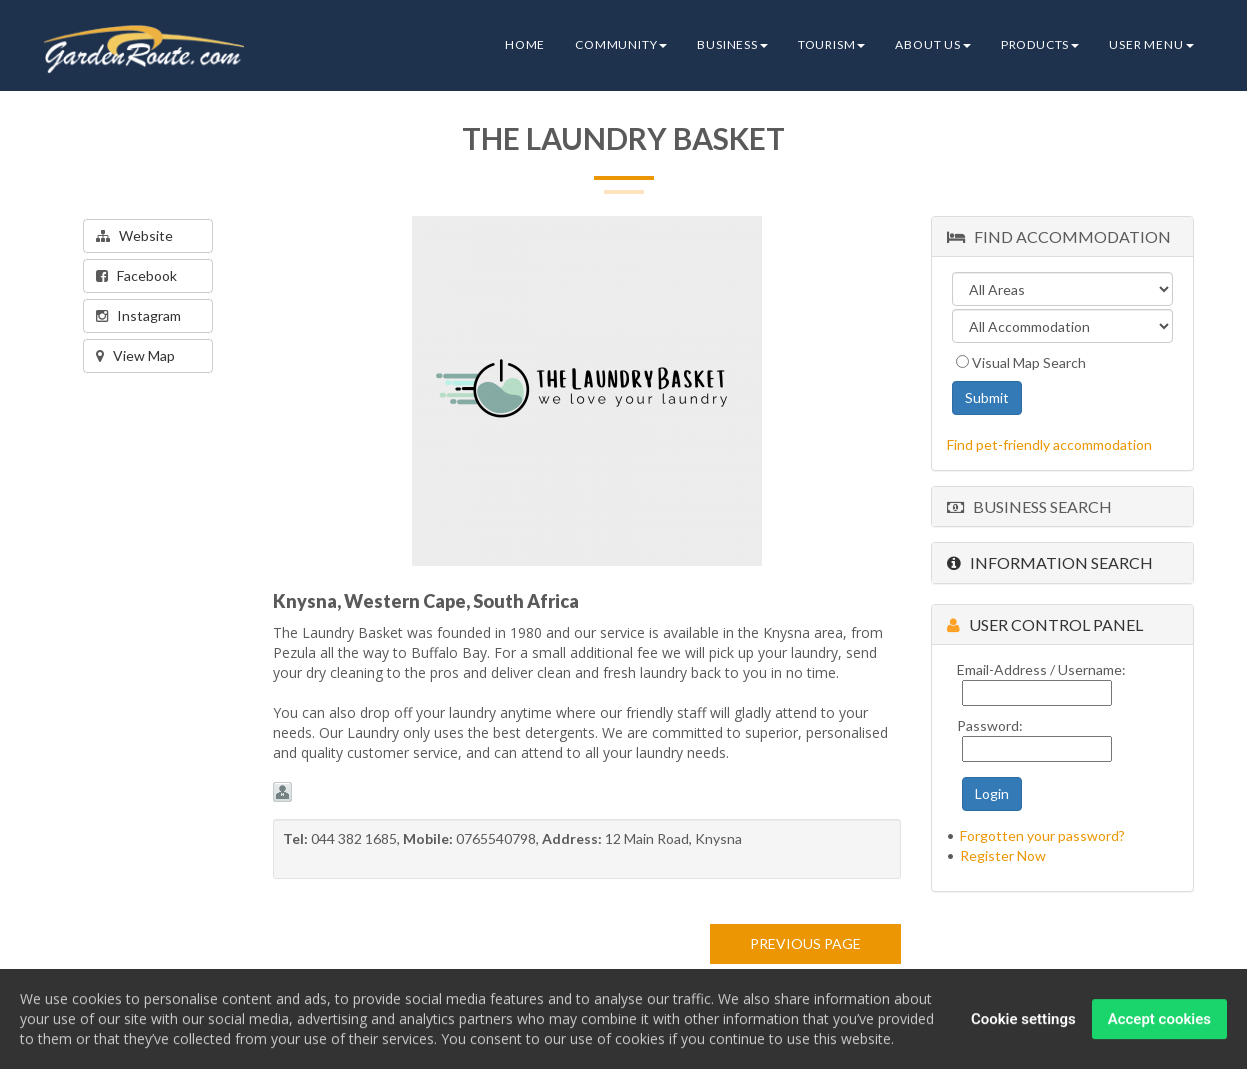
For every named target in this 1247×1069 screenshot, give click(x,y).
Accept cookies (1159, 1021)
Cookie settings (1023, 1021)
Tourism (832, 44)
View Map (135, 355)
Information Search (1050, 562)
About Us (932, 44)
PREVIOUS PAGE (805, 943)
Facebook (136, 275)
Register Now (1003, 855)
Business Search (1029, 506)
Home (525, 44)
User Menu (1151, 44)
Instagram (138, 315)
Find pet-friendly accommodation (1049, 444)
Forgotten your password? (1042, 835)
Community (621, 44)
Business (732, 44)
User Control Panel (1045, 624)
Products (1040, 44)
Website (134, 235)
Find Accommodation (1059, 236)
